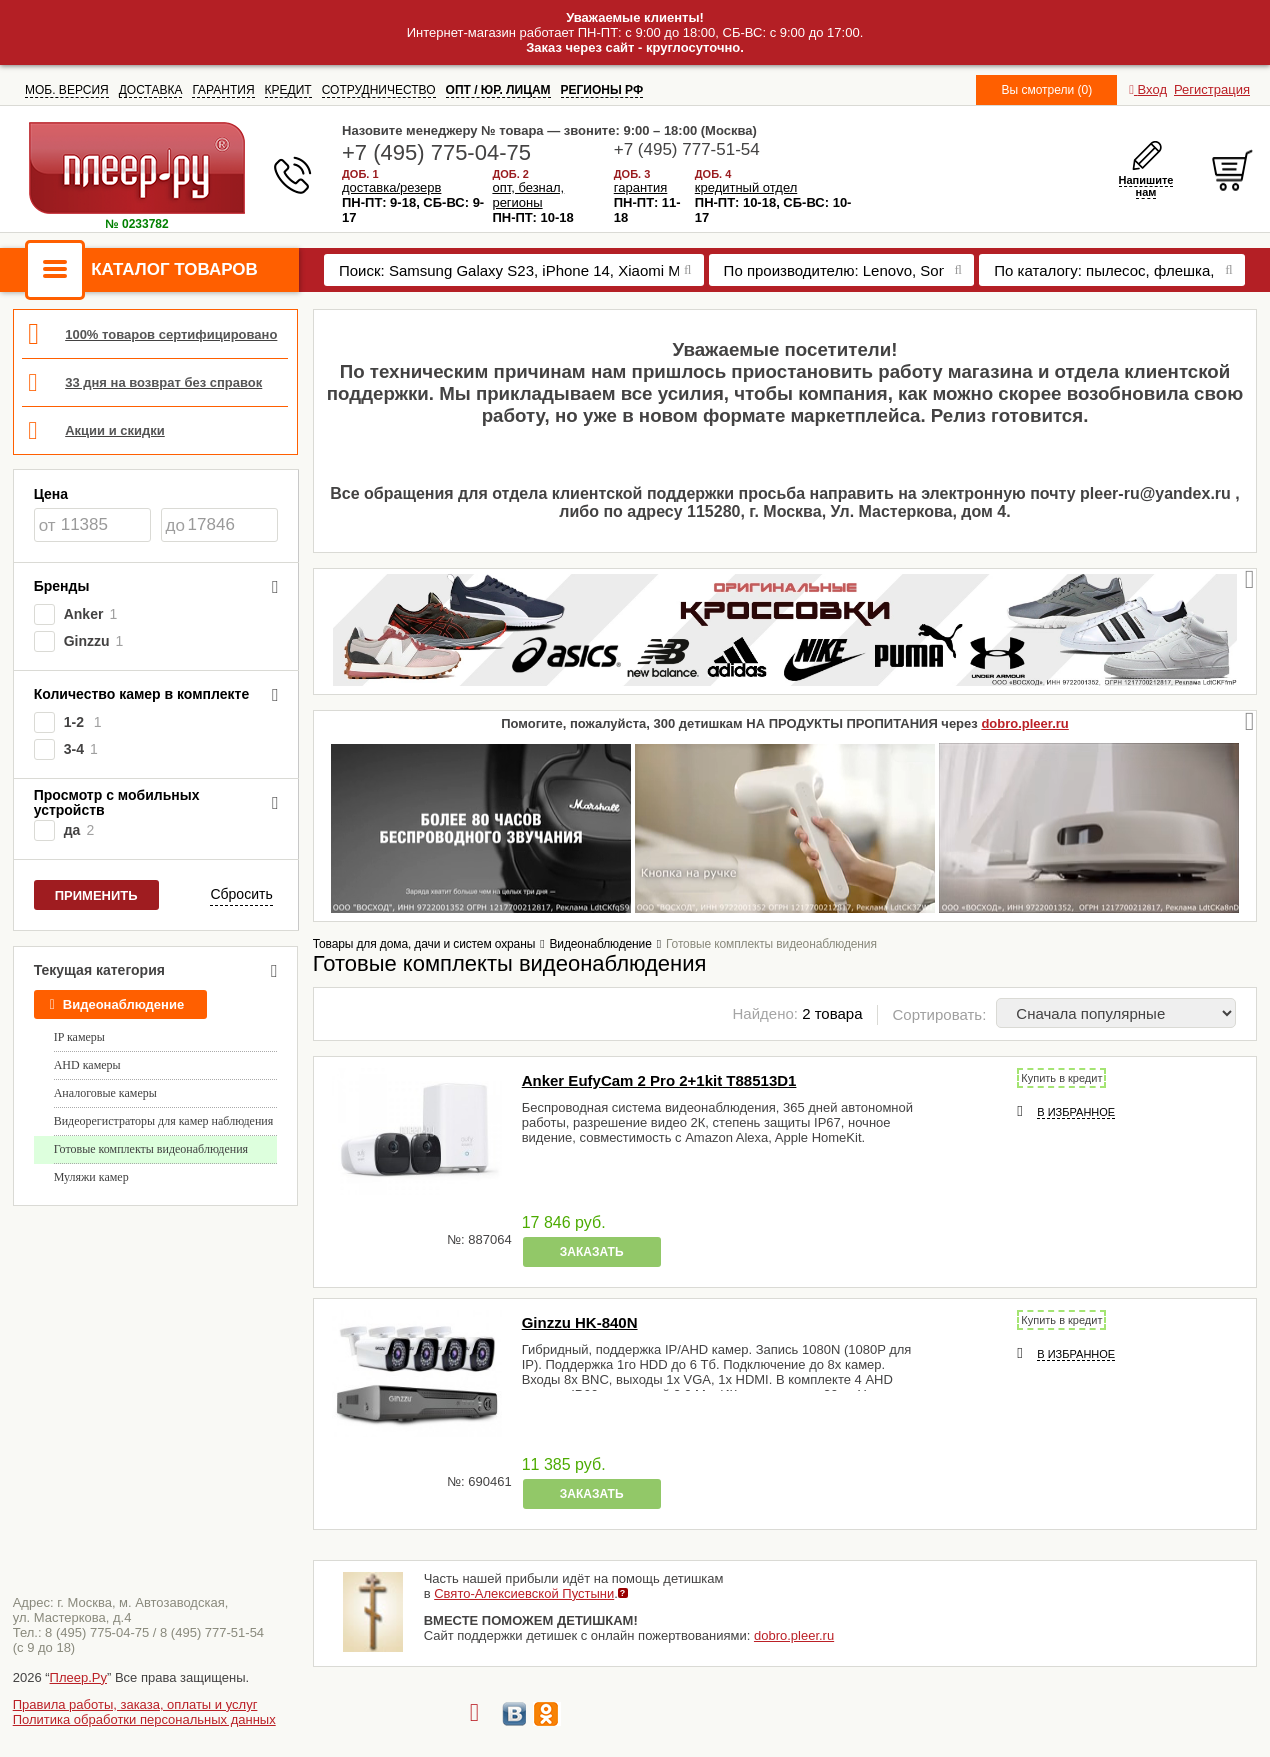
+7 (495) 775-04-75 (436, 152)
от (47, 525)
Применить (96, 895)
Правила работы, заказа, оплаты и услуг (135, 1704)
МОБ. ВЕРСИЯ (67, 90)
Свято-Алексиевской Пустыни (524, 1593)
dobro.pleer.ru (1024, 723)
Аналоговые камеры (105, 1093)
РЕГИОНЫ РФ (602, 90)
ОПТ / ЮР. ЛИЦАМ (498, 90)
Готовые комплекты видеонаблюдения (151, 1149)
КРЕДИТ (288, 90)
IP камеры (79, 1037)
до (175, 525)
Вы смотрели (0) (1046, 90)
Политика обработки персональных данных (144, 1719)
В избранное (1076, 1112)
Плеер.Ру (78, 1677)
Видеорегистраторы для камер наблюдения (164, 1121)
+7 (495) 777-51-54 (687, 149)
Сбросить (241, 894)
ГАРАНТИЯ (223, 90)
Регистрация (1212, 89)
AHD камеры (87, 1065)
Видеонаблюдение (117, 1004)
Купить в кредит (1061, 1078)
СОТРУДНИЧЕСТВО (379, 90)
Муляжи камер (91, 1177)
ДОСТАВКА (151, 90)
